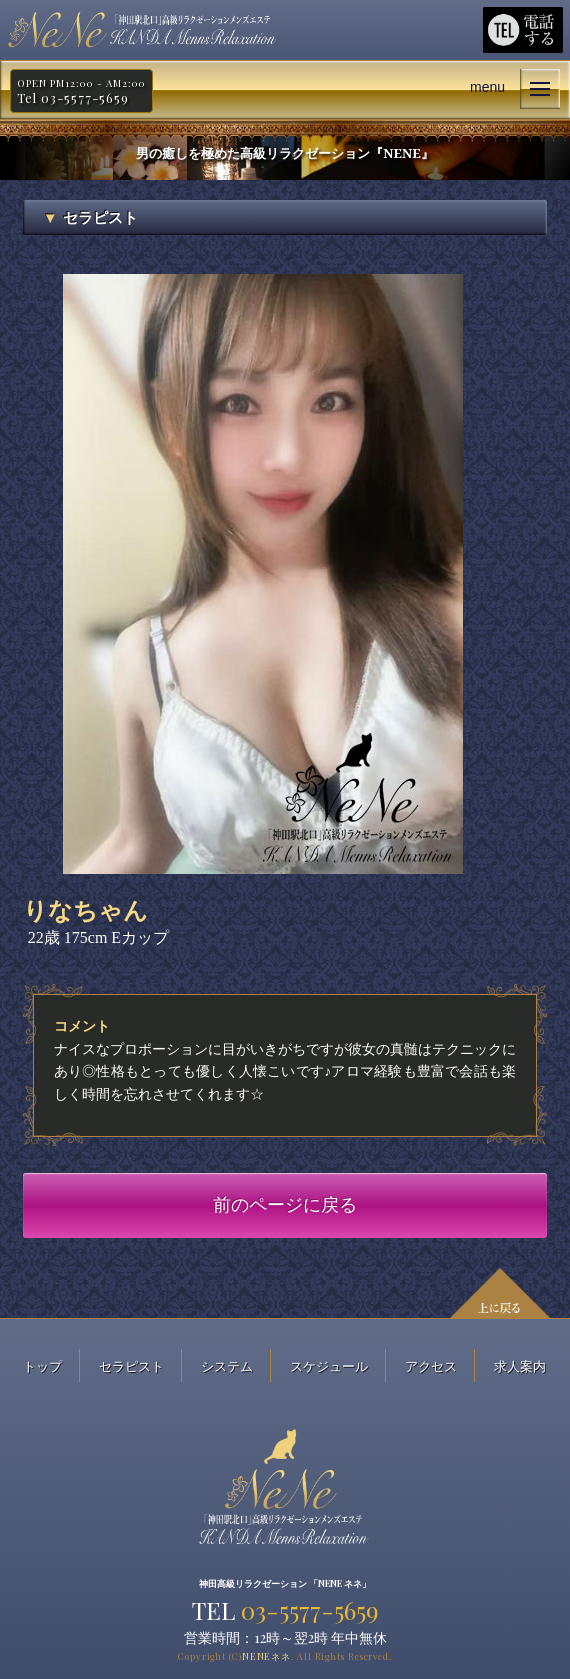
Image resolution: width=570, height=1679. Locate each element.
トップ (42, 1365)
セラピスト (131, 1365)
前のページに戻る (285, 1205)
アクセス (431, 1365)
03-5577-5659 (309, 1610)
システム (227, 1365)
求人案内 (520, 1365)
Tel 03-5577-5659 (73, 98)
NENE (266, 1656)
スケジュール (329, 1365)
